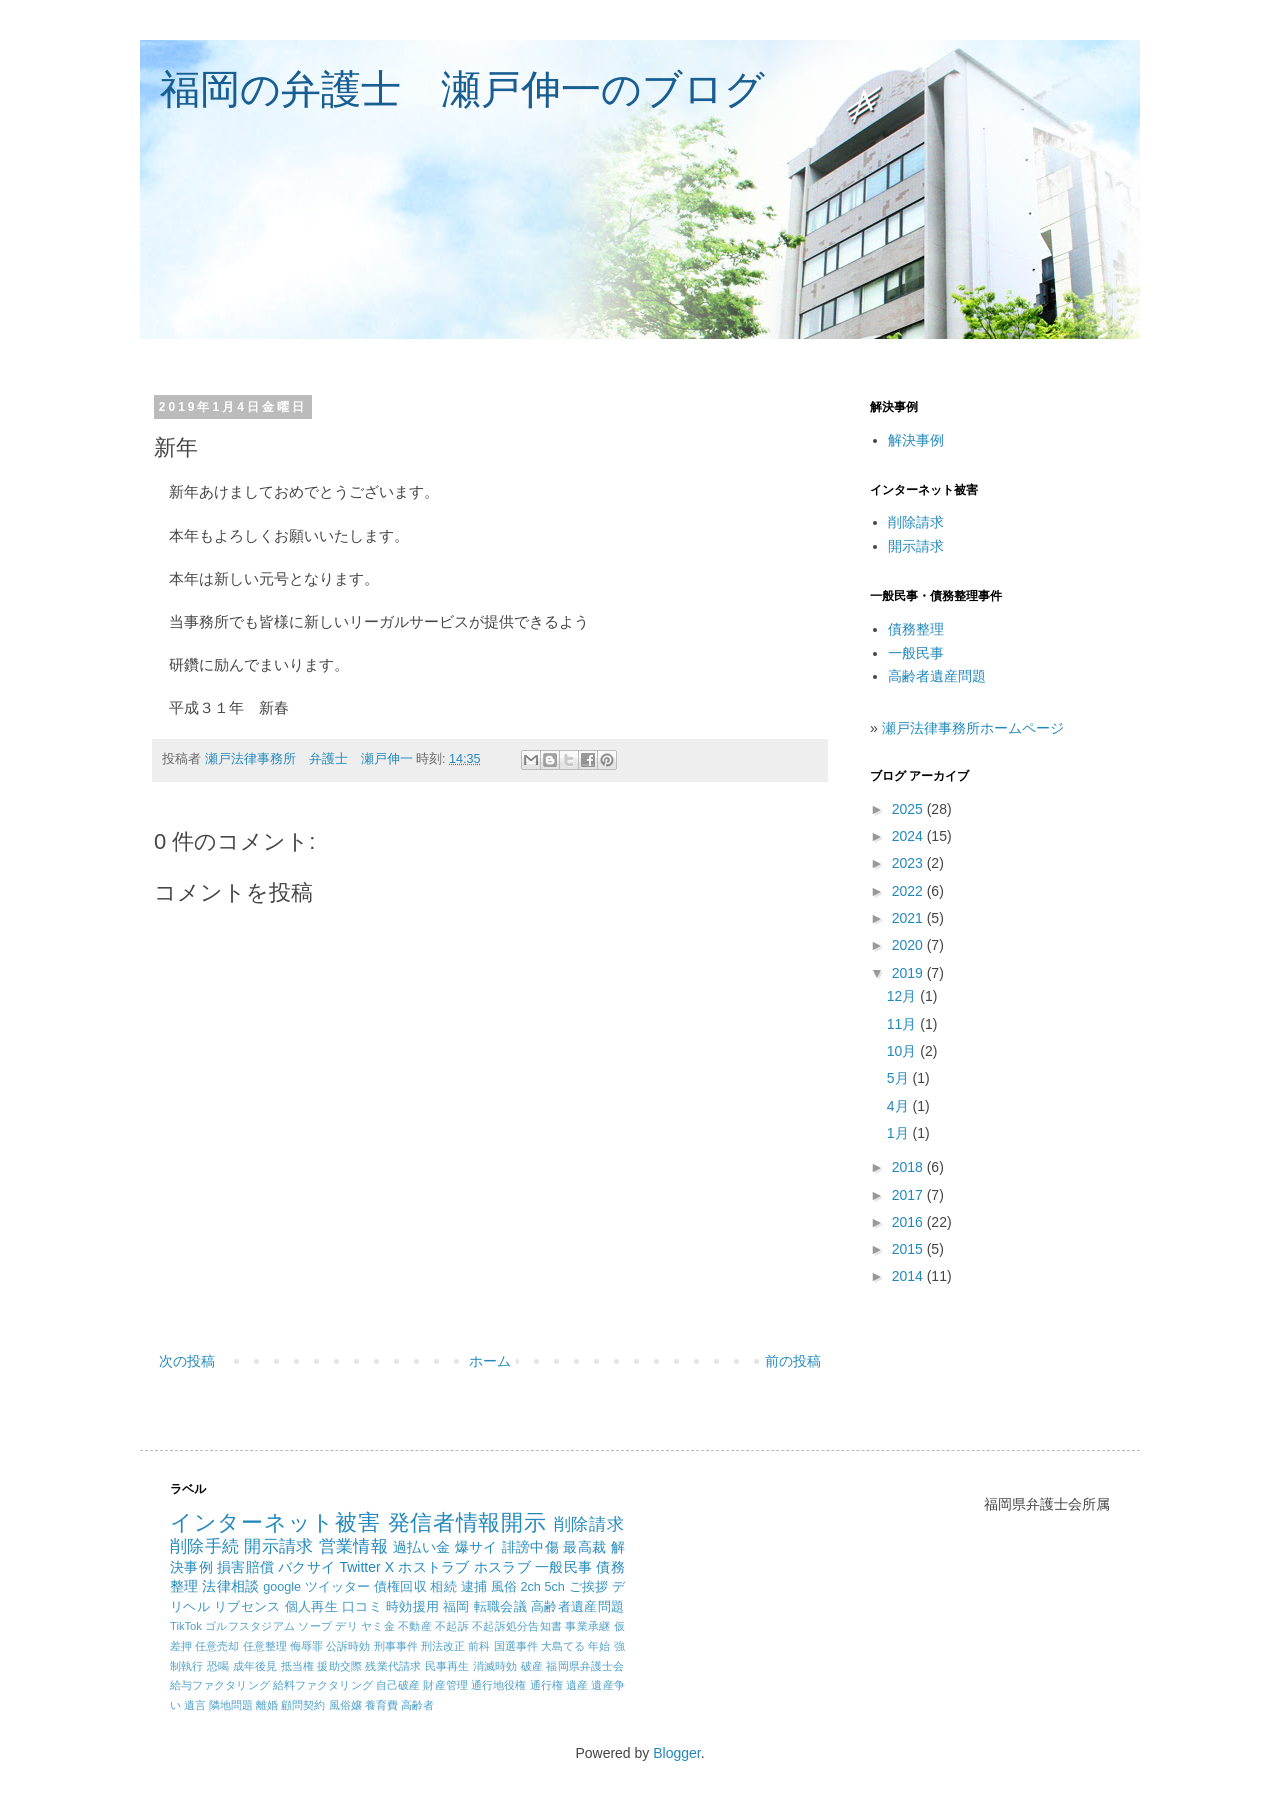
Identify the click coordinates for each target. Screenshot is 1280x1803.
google (282, 1587)
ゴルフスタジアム (250, 1626)
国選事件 (516, 1646)
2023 (909, 863)
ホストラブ (433, 1567)
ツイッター (338, 1587)
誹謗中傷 (530, 1547)
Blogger (676, 1753)
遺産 (577, 1685)
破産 (532, 1666)
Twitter (359, 1567)
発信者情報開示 (467, 1522)
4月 (900, 1106)
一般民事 (916, 653)
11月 (903, 1024)
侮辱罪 (306, 1646)
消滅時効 (495, 1666)
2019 (909, 973)
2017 (909, 1195)
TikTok (186, 1626)
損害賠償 (245, 1567)
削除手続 (204, 1546)
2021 (909, 918)
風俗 (504, 1587)
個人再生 (311, 1607)
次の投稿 (187, 1361)
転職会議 (500, 1607)
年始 (599, 1646)
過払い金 (421, 1547)
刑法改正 (443, 1646)
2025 (909, 809)
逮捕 (474, 1587)
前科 (479, 1646)
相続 (443, 1587)
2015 (909, 1249)
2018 (909, 1167)
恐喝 (218, 1666)
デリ (346, 1626)
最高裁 (584, 1547)
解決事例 (916, 440)
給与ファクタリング (220, 1685)
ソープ (315, 1626)
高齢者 (417, 1705)
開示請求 (916, 546)
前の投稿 (793, 1361)
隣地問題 (231, 1705)
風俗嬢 (345, 1705)
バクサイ (306, 1567)
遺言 (195, 1705)
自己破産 (398, 1685)
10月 (903, 1051)
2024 (909, 836)
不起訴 (452, 1626)
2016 (909, 1222)
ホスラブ (502, 1567)
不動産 (415, 1626)
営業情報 (353, 1546)
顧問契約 (303, 1705)
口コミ (362, 1607)
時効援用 (412, 1607)
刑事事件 (396, 1646)
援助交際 (339, 1666)
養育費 (381, 1705)
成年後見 (255, 1666)
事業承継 (587, 1626)
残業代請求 (393, 1666)
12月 (903, 996)
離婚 (267, 1705)
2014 (909, 1276)
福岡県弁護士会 (585, 1666)
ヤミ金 (378, 1626)
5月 (900, 1078)
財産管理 (445, 1685)
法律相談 (230, 1586)
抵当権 (298, 1666)
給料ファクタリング (323, 1685)
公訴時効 (348, 1646)
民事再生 (447, 1666)
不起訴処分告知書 (517, 1626)
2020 (909, 945)
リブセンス (247, 1607)
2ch (531, 1587)
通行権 (546, 1685)
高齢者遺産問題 (937, 676)
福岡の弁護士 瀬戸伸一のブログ (462, 89)
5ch (555, 1587)
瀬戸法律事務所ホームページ (973, 728)
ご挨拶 (589, 1587)
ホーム (490, 1361)
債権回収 (400, 1587)
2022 (909, 891)
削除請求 (916, 522)
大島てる (563, 1646)
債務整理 (916, 629)
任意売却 (217, 1646)
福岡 (456, 1607)
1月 (900, 1133)
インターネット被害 (275, 1522)
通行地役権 (498, 1685)
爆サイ (476, 1547)
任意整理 (265, 1646)
